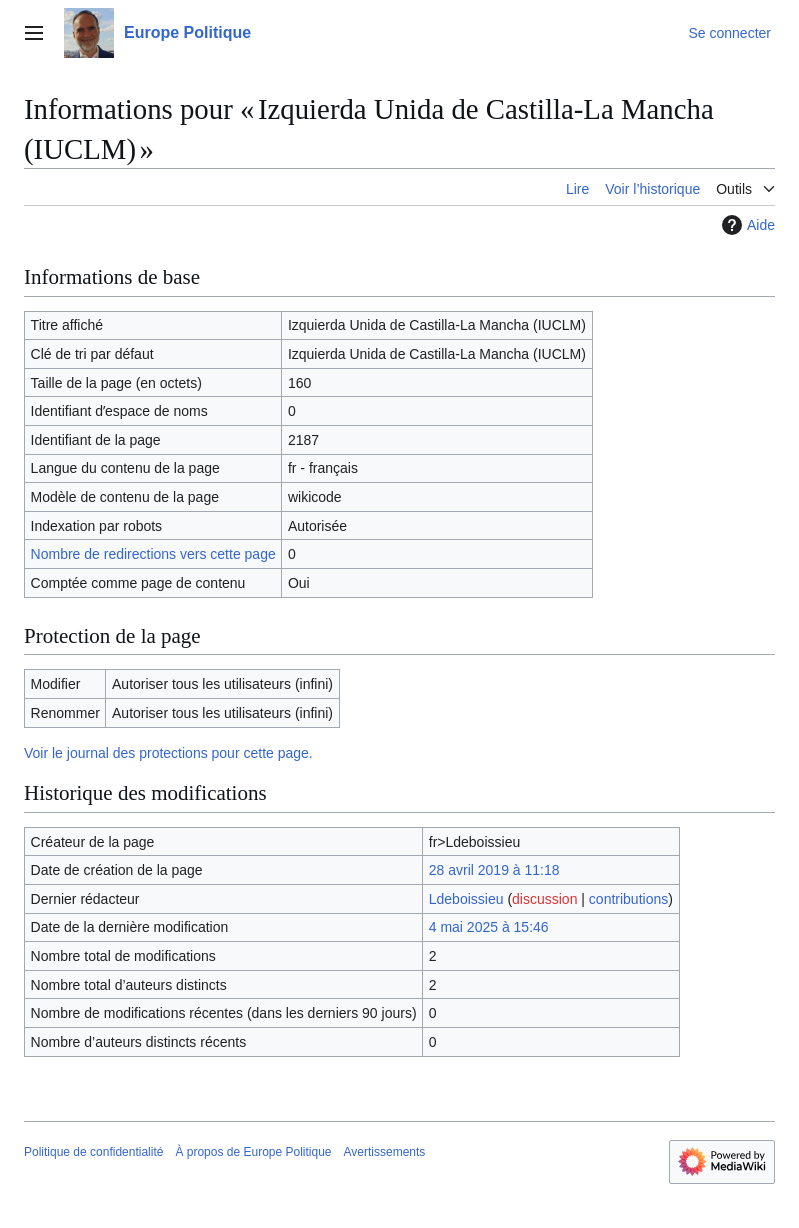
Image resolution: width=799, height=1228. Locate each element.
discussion (544, 899)
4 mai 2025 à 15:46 (489, 927)
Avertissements (385, 1152)
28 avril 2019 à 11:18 (494, 870)
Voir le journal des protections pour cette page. (168, 753)
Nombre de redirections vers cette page (153, 554)
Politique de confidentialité (93, 1152)
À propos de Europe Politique (253, 1152)
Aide (746, 225)
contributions (628, 899)
